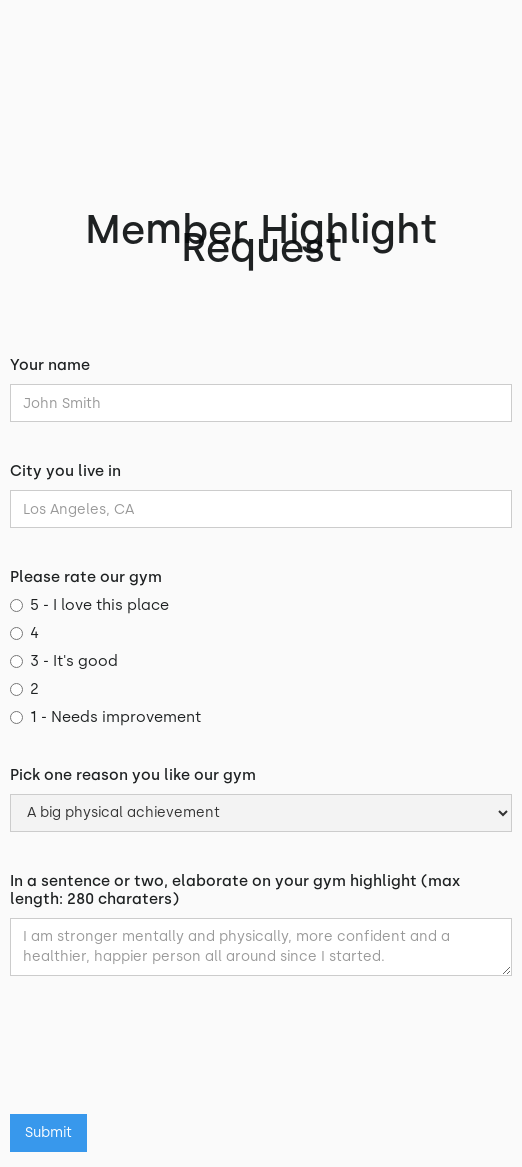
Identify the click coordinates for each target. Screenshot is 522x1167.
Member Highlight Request (261, 238)
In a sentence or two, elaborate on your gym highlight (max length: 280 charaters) (235, 890)
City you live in (65, 471)
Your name (50, 365)
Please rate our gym (86, 577)
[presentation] (162, 1055)
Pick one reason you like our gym (133, 775)
